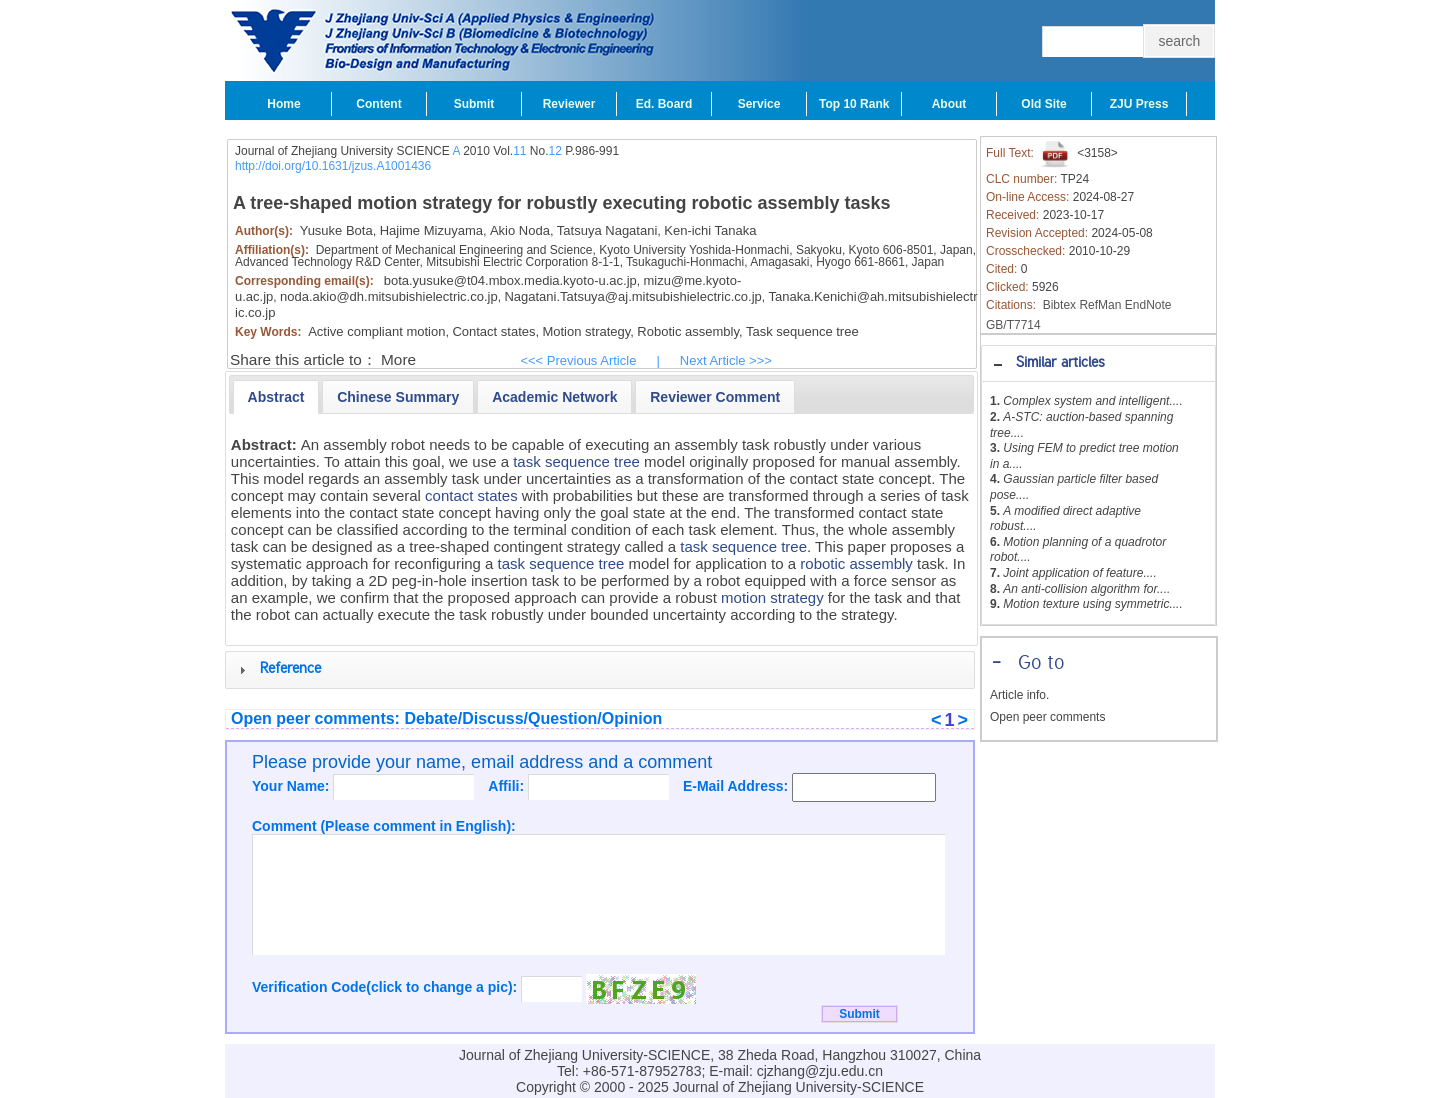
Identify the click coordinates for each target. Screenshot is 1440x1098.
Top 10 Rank (854, 104)
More (398, 359)
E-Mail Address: (737, 786)
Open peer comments (1047, 717)
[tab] (1098, 363)
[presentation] (276, 397)
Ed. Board (664, 104)
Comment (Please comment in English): (384, 826)
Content (378, 104)
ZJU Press (1139, 104)
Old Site (1043, 104)
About (949, 104)
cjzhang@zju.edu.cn (820, 1071)
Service (759, 104)
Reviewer (569, 104)
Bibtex (1059, 305)
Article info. (1019, 695)
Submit (474, 104)
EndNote (1148, 305)
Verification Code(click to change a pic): (386, 987)
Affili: (508, 786)
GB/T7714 (1013, 325)
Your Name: (292, 786)
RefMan (1100, 305)
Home (283, 104)
